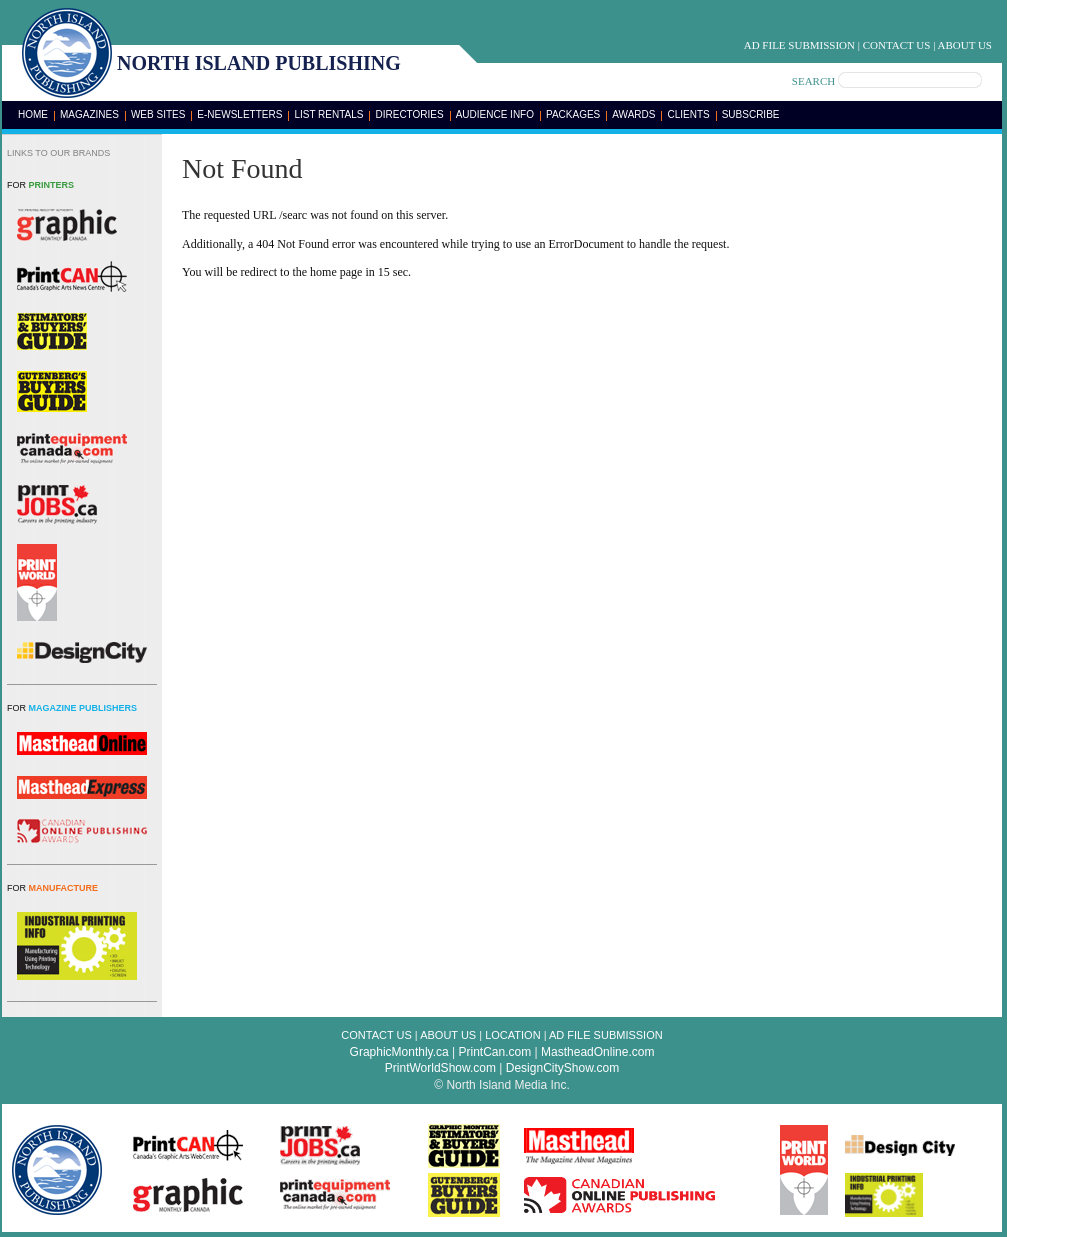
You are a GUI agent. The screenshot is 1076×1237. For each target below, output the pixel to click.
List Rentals (328, 114)
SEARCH (813, 81)
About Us (964, 45)
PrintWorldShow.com (440, 1068)
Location (512, 1035)
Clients (688, 114)
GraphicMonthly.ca (399, 1052)
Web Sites (158, 114)
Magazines (89, 114)
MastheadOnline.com (597, 1052)
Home (33, 114)
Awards (633, 114)
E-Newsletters (239, 114)
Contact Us (897, 45)
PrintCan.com (495, 1052)
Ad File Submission (799, 45)
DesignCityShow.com (562, 1068)
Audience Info (495, 114)
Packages (573, 114)
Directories (409, 114)
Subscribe (751, 114)
